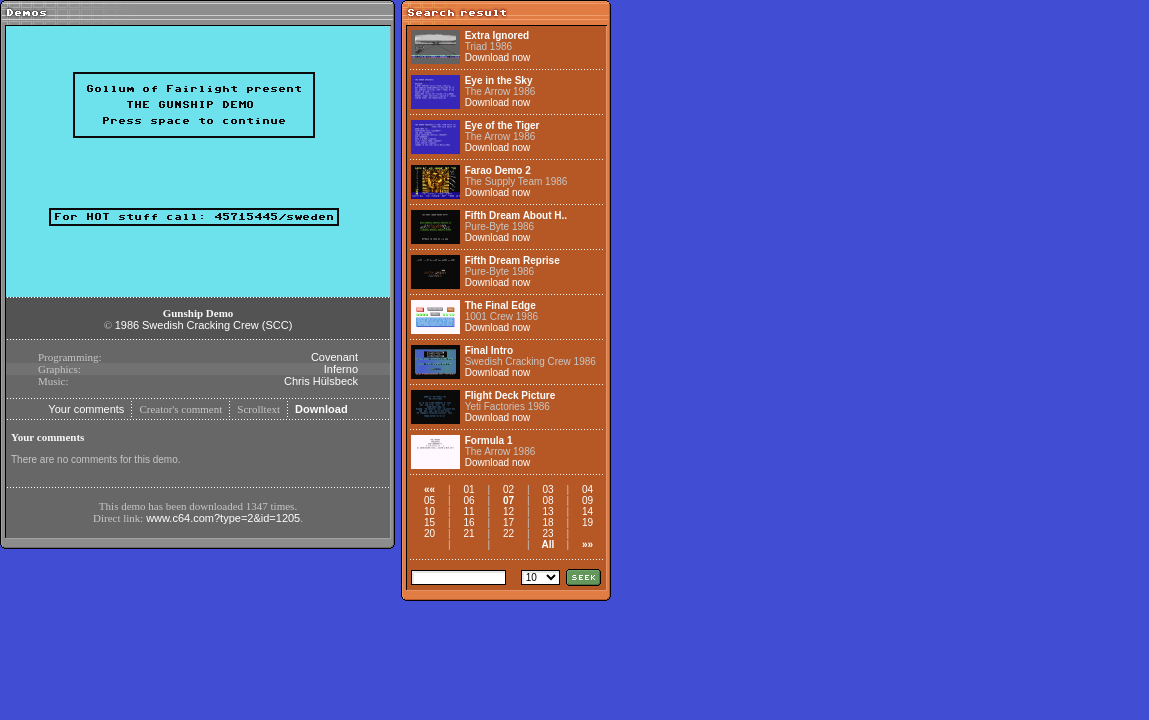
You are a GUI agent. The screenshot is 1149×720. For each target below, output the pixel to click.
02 (508, 489)
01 (468, 489)
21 (468, 533)
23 (547, 533)
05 (429, 500)
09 (587, 500)
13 (547, 511)
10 (429, 511)
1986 (127, 325)
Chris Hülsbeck (321, 381)
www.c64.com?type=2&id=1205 (223, 518)
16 (468, 522)
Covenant (334, 357)
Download (321, 409)
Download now (498, 57)
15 (429, 522)
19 (587, 522)
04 (587, 489)
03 (547, 489)
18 (547, 522)
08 (547, 500)
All (548, 544)
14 (587, 511)
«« (429, 489)
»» (587, 544)
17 (508, 522)
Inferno (341, 369)
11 (468, 511)
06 (468, 500)
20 (429, 533)
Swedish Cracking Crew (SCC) (217, 325)
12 (508, 511)
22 (508, 533)
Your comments (86, 409)
